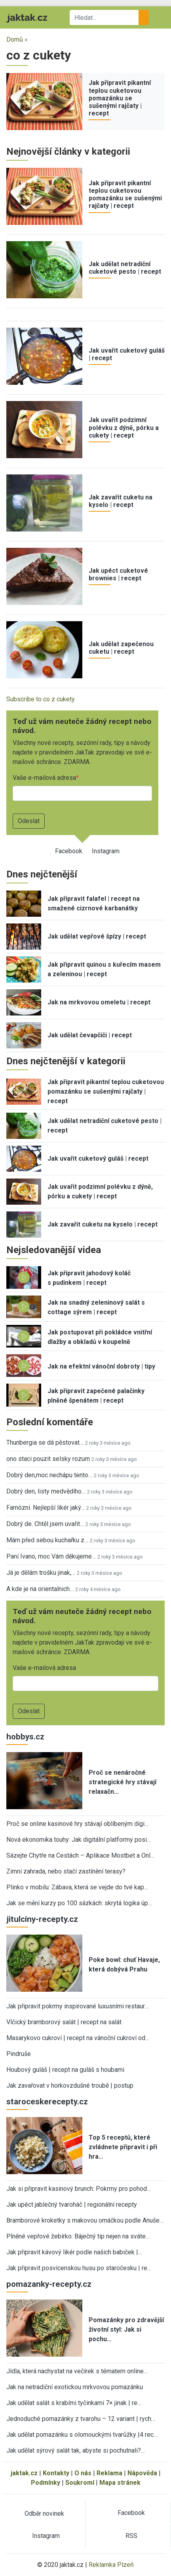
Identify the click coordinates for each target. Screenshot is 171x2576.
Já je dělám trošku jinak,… (40, 1572)
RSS (131, 2536)
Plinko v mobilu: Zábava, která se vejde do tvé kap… (77, 1887)
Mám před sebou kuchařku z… (47, 1540)
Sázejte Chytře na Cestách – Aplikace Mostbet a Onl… (80, 1855)
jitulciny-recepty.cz (42, 1919)
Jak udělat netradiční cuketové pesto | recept (125, 267)
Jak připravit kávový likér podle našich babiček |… (74, 2252)
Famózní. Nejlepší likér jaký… (45, 1507)
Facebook (68, 851)
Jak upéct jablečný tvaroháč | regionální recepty (71, 2204)
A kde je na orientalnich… (40, 1589)
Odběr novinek (44, 2513)
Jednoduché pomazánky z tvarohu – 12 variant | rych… (80, 2418)
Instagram (106, 851)
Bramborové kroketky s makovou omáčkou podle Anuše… (84, 2220)
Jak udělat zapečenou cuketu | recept (121, 647)
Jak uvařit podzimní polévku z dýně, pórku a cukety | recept (124, 427)
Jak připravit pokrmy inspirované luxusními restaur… (77, 2006)
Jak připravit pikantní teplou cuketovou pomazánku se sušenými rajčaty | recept (120, 98)
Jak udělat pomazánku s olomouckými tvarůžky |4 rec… (82, 2434)
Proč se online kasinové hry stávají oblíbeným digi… (77, 1823)
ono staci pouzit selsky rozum (48, 1459)
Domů (14, 39)
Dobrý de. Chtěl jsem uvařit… (45, 1524)
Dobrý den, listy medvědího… (46, 1491)
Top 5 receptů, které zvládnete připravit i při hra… (123, 2147)
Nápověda (142, 2473)
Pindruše (18, 2054)
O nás (82, 2473)
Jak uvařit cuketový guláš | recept (98, 1158)
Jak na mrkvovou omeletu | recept (99, 1002)
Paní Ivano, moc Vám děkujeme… (51, 1556)
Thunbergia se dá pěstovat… (45, 1442)
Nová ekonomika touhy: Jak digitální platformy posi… (78, 1839)
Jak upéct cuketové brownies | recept (118, 574)
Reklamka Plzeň (111, 2564)
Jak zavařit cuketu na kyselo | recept (120, 501)
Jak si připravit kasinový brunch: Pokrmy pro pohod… (78, 2188)
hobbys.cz (25, 1736)
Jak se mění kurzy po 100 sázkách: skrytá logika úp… (79, 1903)
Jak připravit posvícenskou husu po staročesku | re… (78, 2268)
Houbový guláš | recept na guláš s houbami (65, 2069)
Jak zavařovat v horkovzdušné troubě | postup (69, 2085)
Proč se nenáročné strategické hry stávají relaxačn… (122, 1782)
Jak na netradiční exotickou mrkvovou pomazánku (74, 2387)
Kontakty (56, 2473)
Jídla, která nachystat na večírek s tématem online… (77, 2371)
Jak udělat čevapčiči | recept (90, 1035)
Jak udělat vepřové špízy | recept (97, 936)
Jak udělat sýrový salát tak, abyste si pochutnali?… (75, 2450)
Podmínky (45, 2482)
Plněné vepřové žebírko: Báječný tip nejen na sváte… (78, 2236)
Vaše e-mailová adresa (44, 777)
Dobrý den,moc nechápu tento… (49, 1475)
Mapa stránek (120, 2482)
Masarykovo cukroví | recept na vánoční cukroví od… (77, 2038)
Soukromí (79, 2482)
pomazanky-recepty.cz (48, 2284)
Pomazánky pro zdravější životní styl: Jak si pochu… (126, 2329)
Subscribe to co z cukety (40, 699)
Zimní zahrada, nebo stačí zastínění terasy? (65, 1871)
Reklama (109, 2473)
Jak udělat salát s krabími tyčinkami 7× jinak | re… (73, 2403)
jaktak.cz (24, 2473)
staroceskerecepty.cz (47, 2101)
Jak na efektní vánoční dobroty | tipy (101, 1366)
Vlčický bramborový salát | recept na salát (64, 2022)
